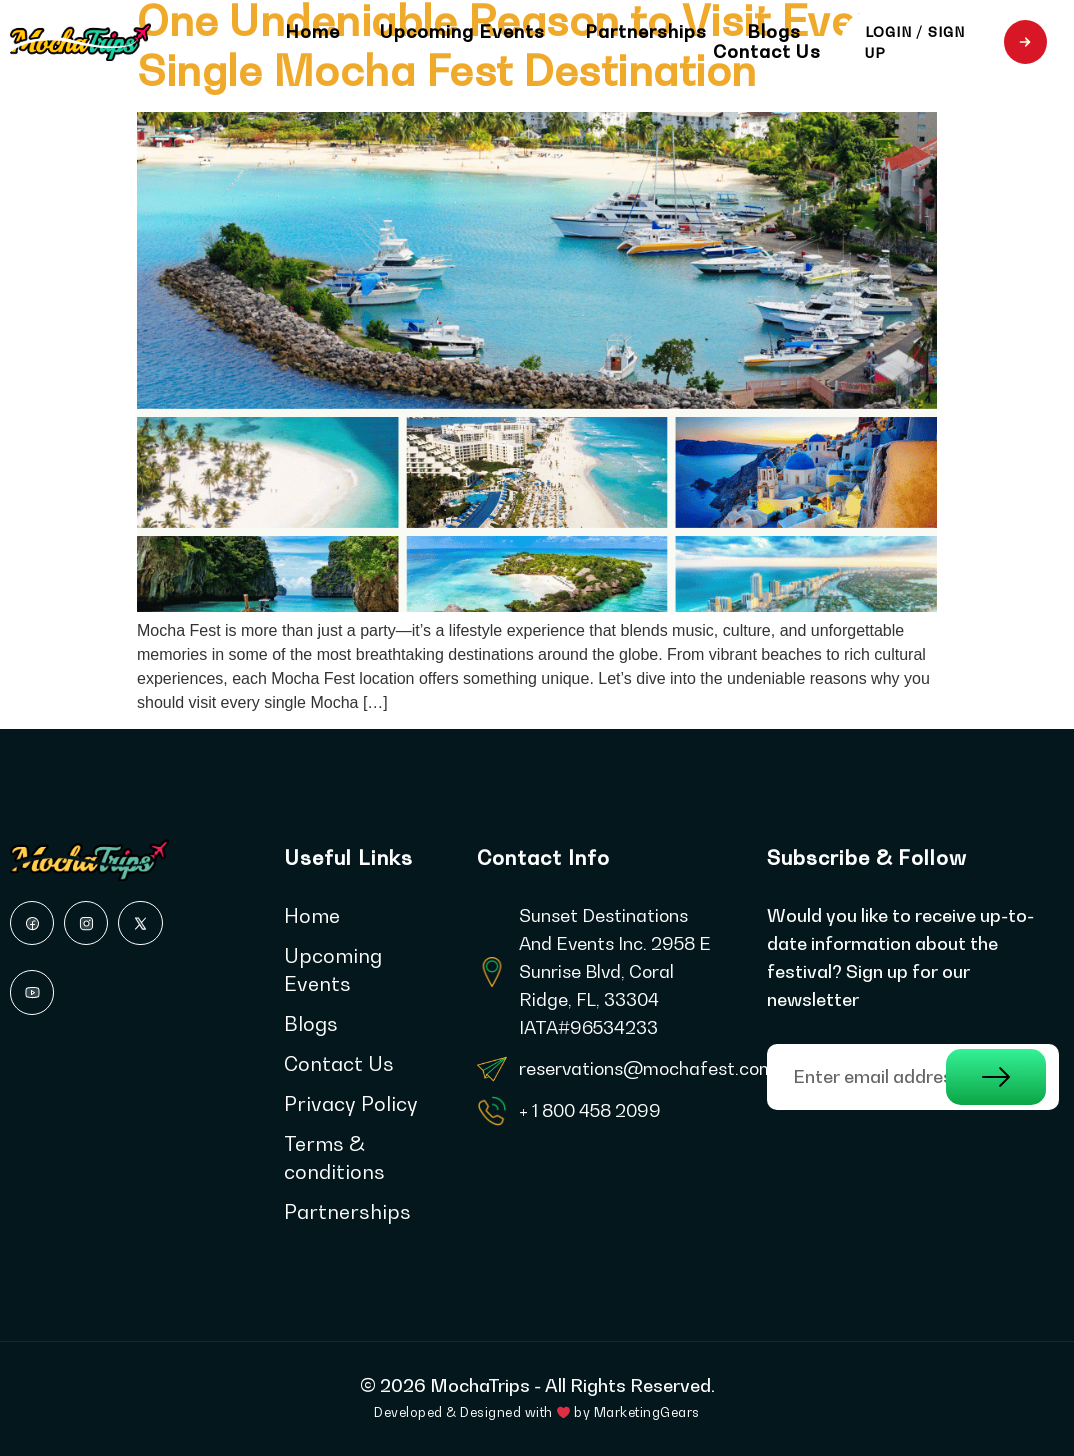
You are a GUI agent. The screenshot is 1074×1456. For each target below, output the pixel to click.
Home (312, 32)
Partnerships (646, 32)
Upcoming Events (462, 32)
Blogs (774, 32)
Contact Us (767, 52)
